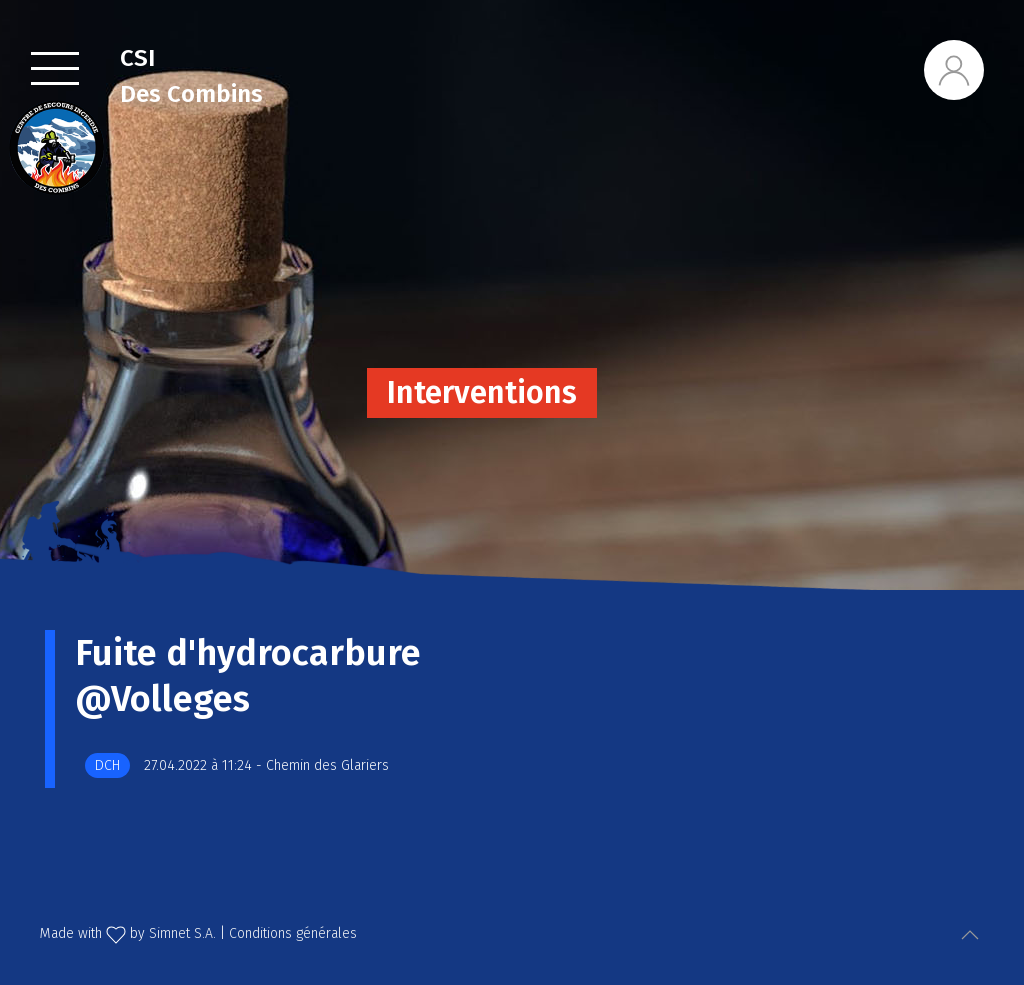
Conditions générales (293, 933)
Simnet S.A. (182, 933)
